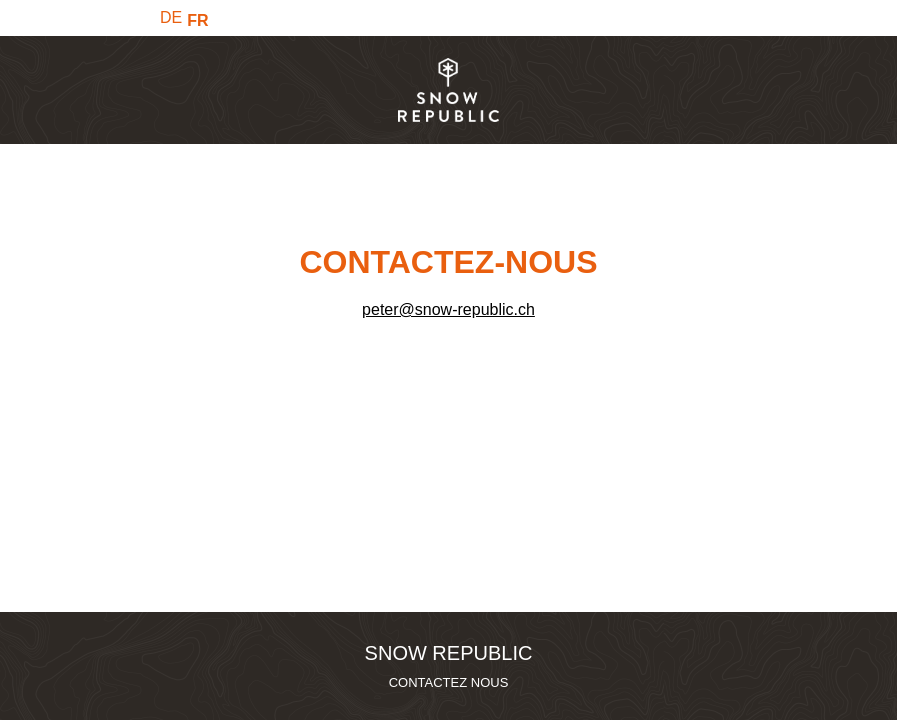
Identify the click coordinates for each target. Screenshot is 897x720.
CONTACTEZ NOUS (449, 682)
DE (171, 17)
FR (197, 20)
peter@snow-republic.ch (448, 309)
